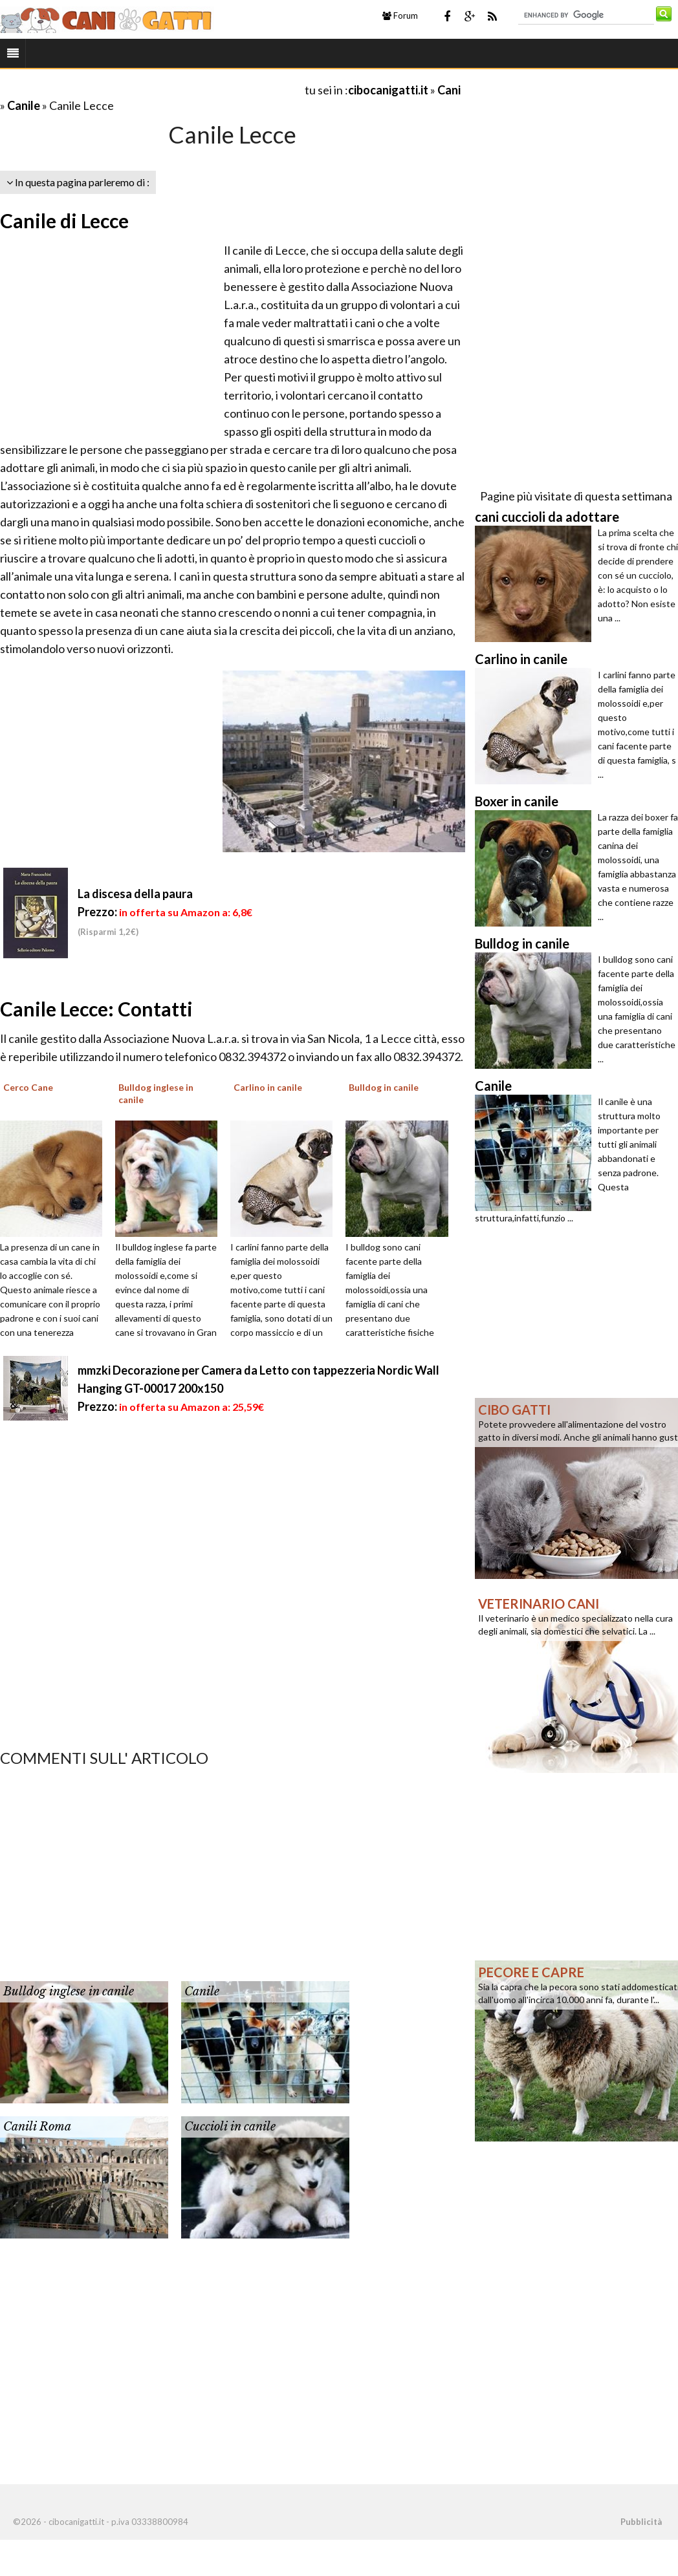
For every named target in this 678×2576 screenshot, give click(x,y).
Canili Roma (37, 2127)
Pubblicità (641, 2522)
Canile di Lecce (64, 220)
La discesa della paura (135, 893)
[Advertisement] (151, 89)
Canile (23, 105)
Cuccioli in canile (230, 2127)
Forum (400, 15)
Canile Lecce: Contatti (96, 1008)
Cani (449, 90)
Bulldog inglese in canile (68, 1991)
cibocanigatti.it (388, 90)
